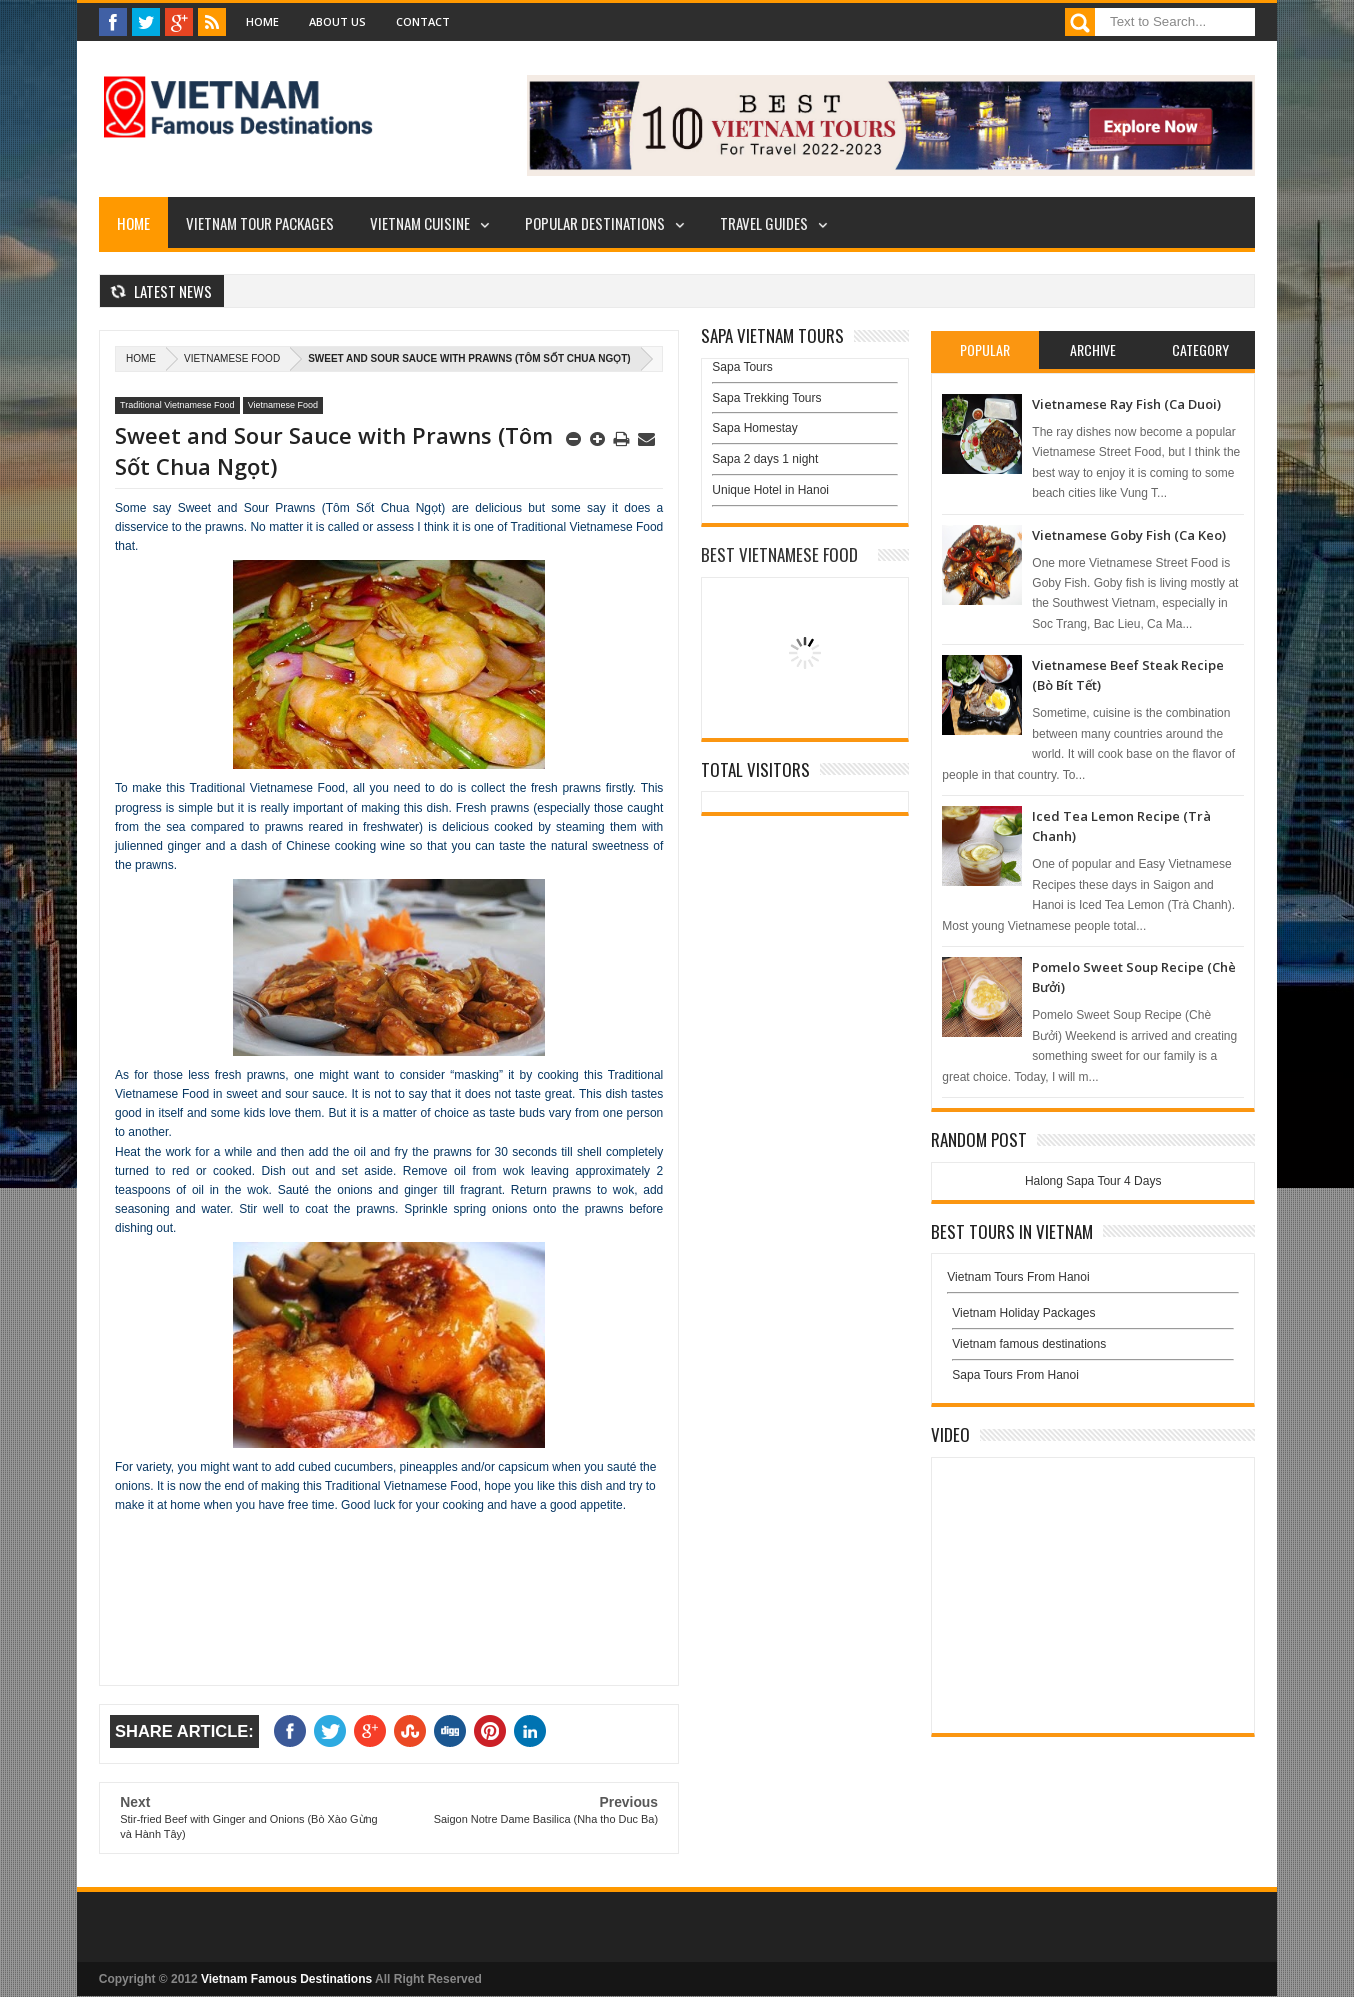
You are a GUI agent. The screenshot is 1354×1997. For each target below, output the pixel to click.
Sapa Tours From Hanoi (1015, 1375)
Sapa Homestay (754, 428)
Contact (423, 21)
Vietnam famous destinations (1029, 1344)
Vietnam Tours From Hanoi (1018, 1277)
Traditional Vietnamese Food (177, 405)
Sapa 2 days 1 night (765, 459)
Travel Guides (764, 223)
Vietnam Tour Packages (260, 223)
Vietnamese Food (232, 358)
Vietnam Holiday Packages (1093, 1318)
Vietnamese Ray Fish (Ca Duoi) (1126, 404)
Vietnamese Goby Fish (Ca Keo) (1129, 535)
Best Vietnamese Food (779, 554)
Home (262, 21)
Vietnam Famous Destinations (286, 1979)
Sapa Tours (742, 367)
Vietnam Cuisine (420, 223)
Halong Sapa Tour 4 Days (1093, 1181)
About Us (337, 21)
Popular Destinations (595, 223)
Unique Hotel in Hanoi (770, 490)
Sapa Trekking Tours (766, 398)
